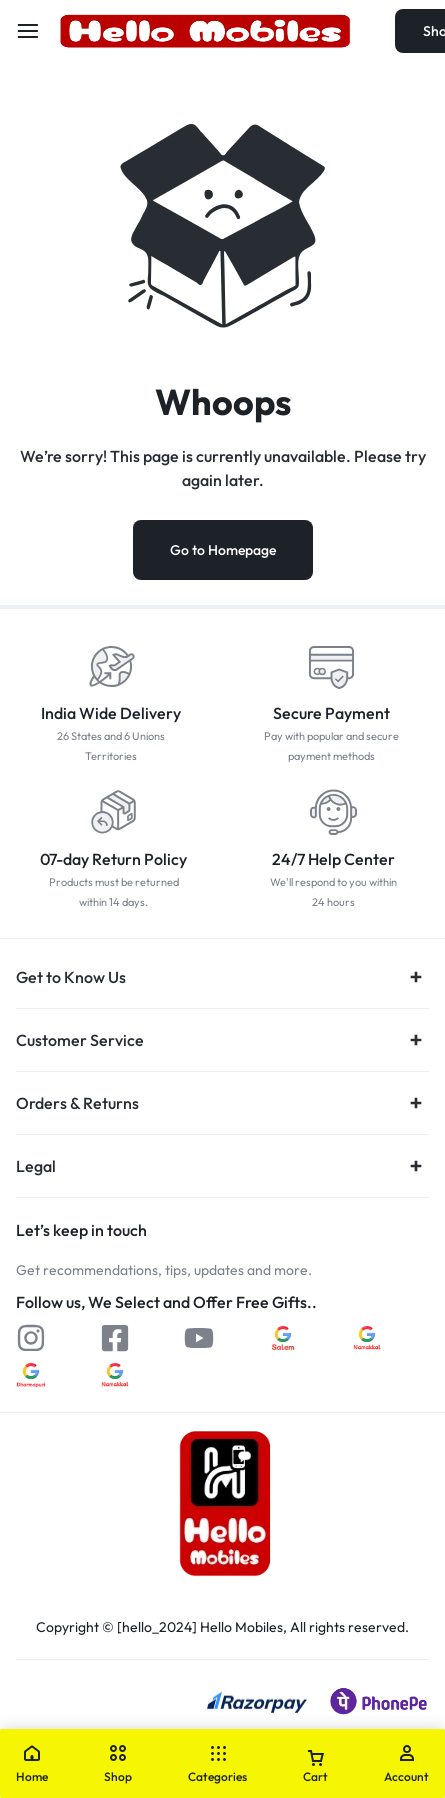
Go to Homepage (223, 550)
